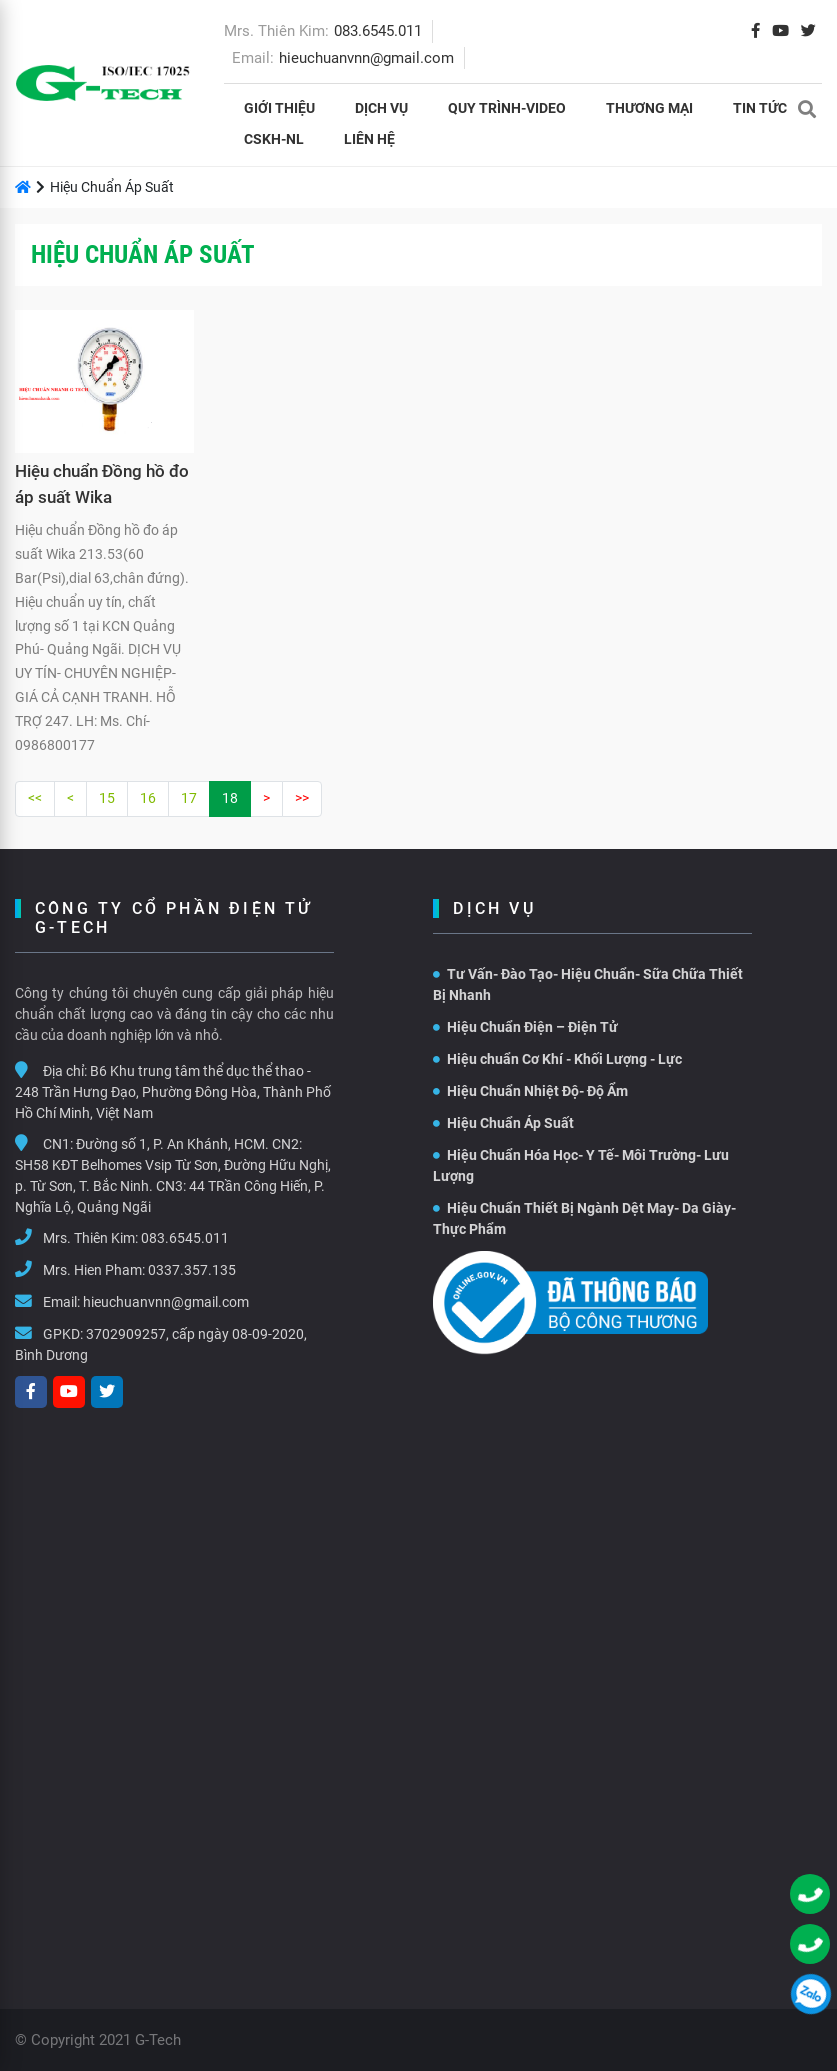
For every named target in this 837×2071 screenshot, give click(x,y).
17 (189, 798)
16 (148, 798)
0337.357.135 (192, 1270)
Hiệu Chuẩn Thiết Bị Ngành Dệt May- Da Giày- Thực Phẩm (584, 1218)
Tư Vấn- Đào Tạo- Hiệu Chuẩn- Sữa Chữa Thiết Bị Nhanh (588, 984)
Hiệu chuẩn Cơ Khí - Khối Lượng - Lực (557, 1059)
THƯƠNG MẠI (649, 108)
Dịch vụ (381, 108)
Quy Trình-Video (507, 108)
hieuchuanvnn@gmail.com (366, 58)
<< (35, 798)
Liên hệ (369, 139)
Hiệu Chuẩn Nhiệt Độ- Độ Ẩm (530, 1091)
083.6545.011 (378, 31)
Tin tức (760, 108)
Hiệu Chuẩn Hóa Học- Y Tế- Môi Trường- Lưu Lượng (581, 1165)
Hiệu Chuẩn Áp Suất (503, 1123)
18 (230, 798)
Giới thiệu (279, 108)
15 (107, 798)
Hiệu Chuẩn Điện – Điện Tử (525, 1027)
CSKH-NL (274, 139)
